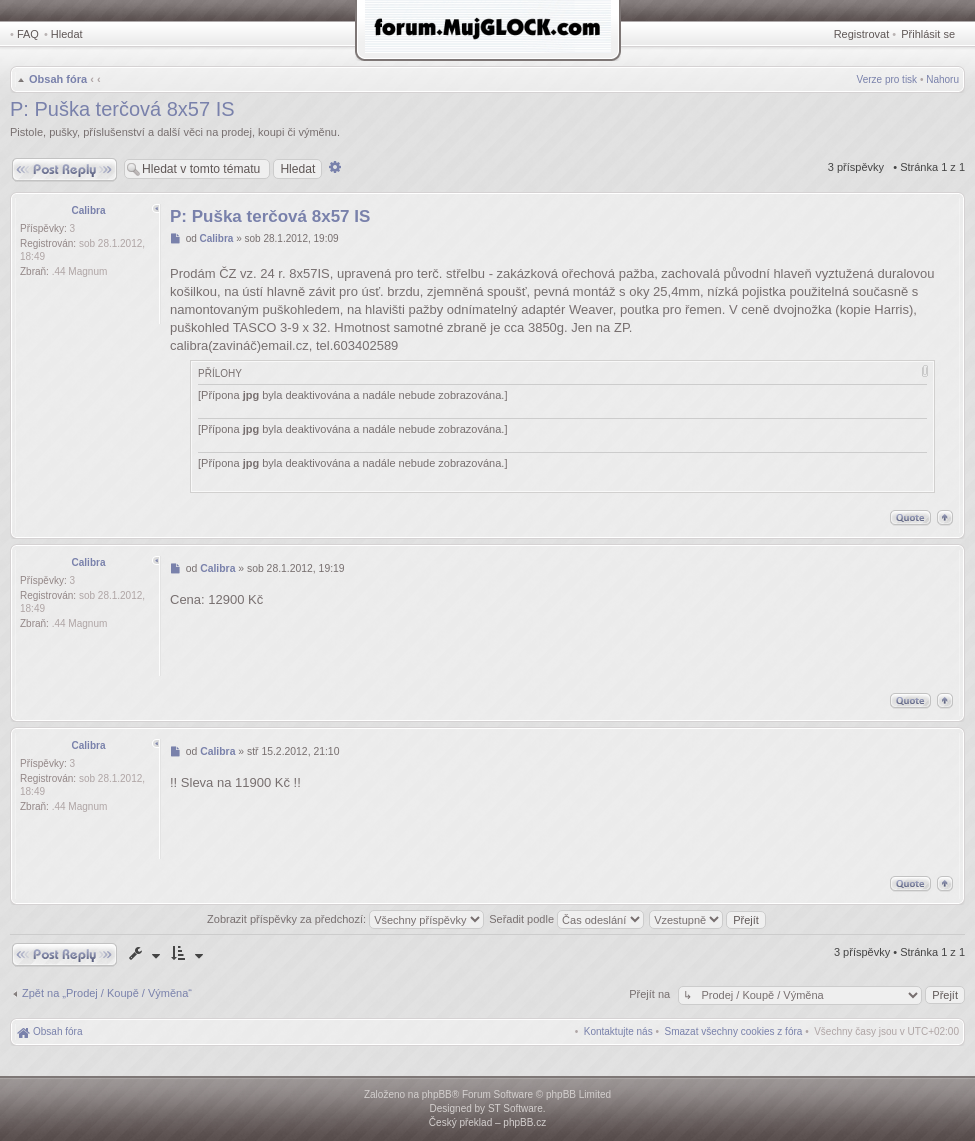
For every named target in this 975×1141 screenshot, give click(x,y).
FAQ (28, 34)
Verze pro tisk (887, 79)
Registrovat (862, 34)
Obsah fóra (58, 79)
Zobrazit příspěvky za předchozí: (345, 919)
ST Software (515, 1108)
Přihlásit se (928, 34)
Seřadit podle (566, 919)
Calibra (89, 210)
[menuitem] (734, 1031)
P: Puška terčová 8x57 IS (122, 109)
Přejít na (651, 994)
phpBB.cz (524, 1122)
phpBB (437, 1094)
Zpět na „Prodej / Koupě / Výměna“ (107, 993)
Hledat (67, 34)
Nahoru (942, 79)
